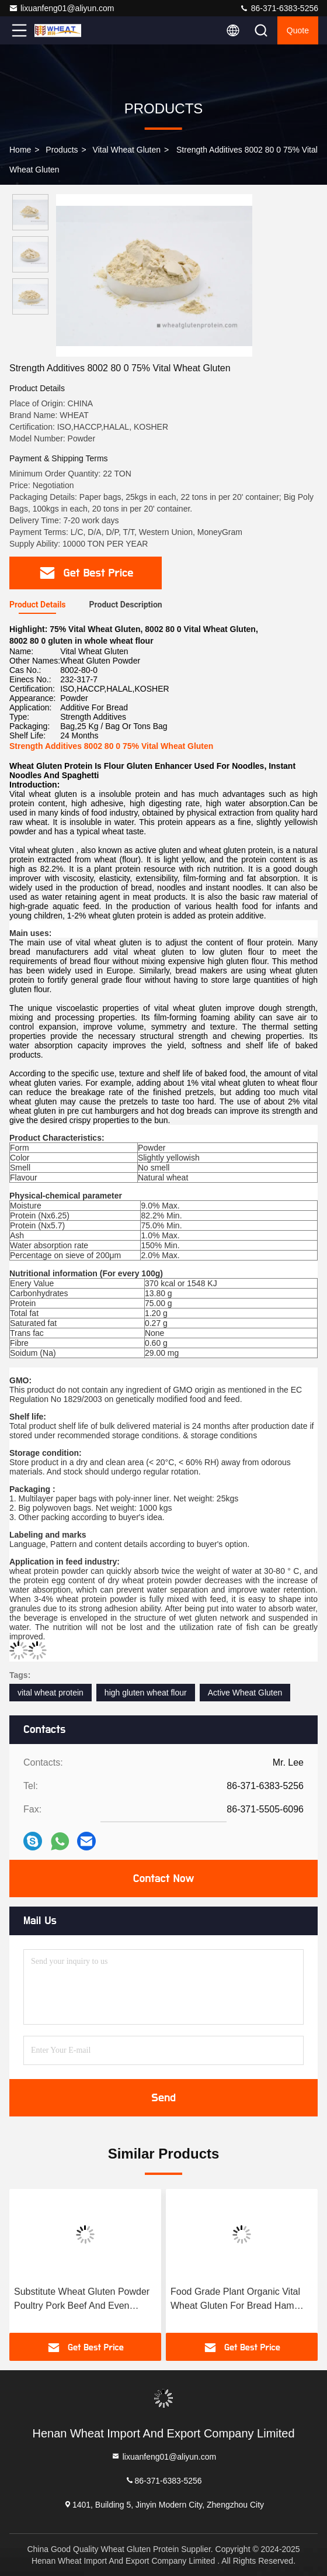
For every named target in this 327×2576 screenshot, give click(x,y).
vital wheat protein (51, 1692)
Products (62, 149)
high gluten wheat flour (146, 1692)
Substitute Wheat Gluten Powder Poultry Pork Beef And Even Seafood (81, 2300)
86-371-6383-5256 (278, 8)
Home (20, 149)
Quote (298, 30)
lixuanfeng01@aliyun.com (61, 8)
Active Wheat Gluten (245, 1692)
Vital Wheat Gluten (127, 149)
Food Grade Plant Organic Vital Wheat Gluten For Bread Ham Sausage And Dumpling (235, 2300)
